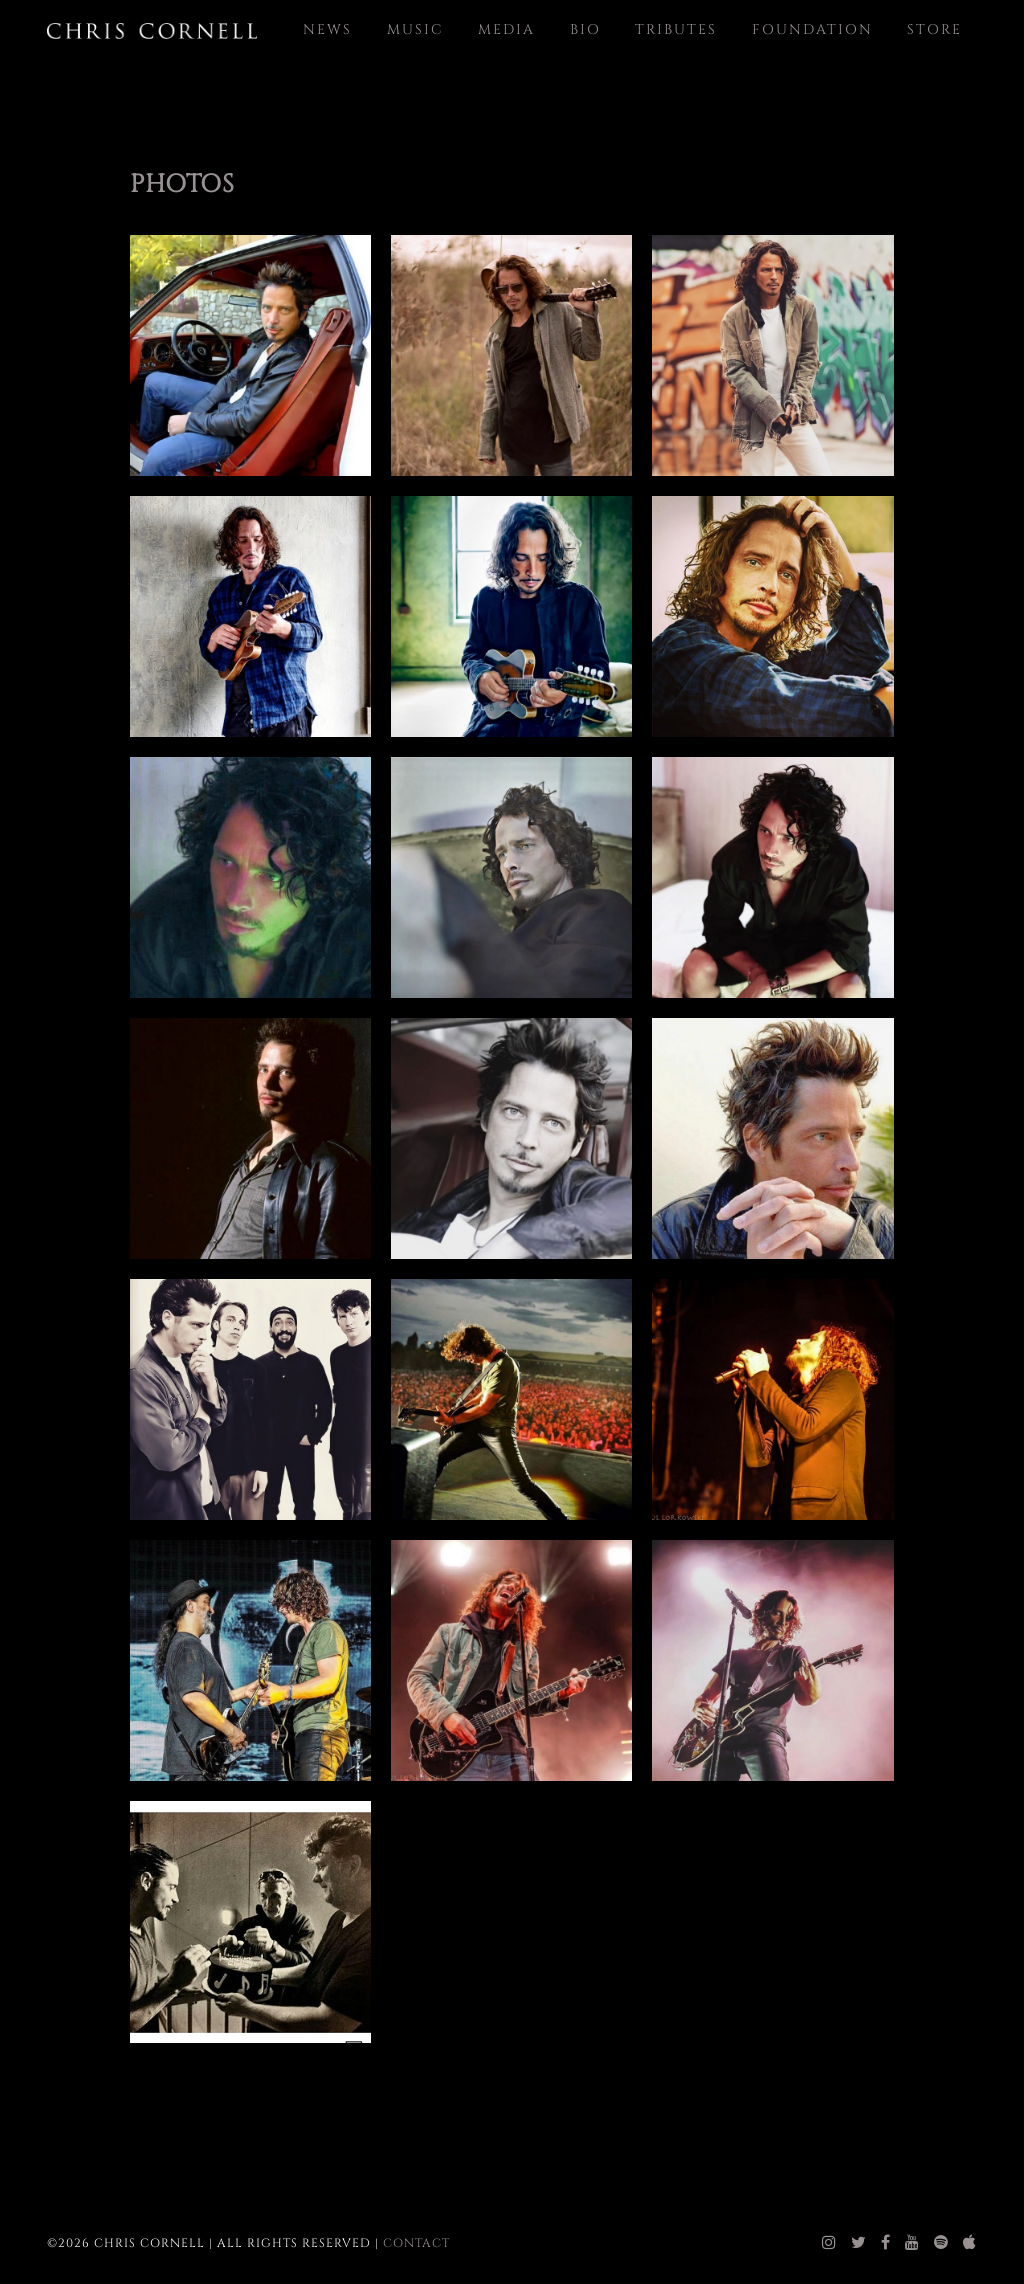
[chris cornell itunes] (970, 2243)
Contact (416, 2243)
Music (415, 29)
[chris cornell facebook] (886, 2243)
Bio (585, 29)
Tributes (676, 29)
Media (506, 29)
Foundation (812, 29)
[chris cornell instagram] (829, 2243)
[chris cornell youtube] (912, 2243)
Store (934, 29)
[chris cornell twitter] (859, 2243)
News (327, 29)
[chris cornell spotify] (941, 2243)
